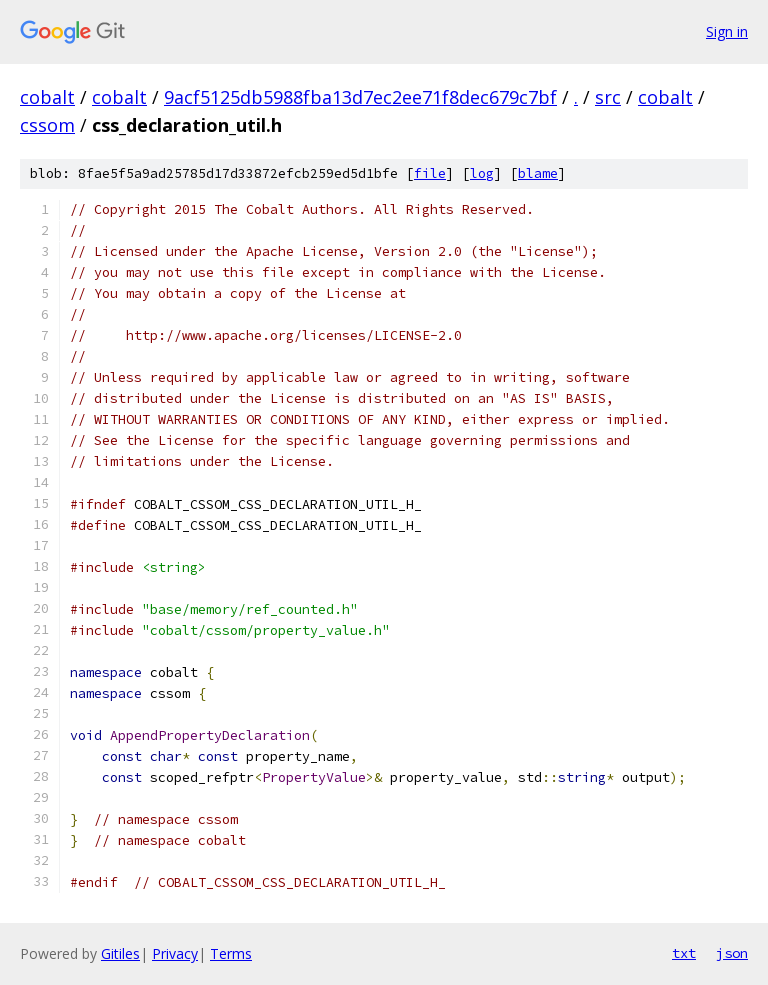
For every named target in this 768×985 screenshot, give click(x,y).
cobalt (47, 97)
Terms (231, 953)
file (430, 173)
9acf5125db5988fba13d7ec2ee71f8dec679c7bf (360, 97)
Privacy (175, 953)
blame (538, 173)
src (608, 97)
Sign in (727, 31)
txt (684, 953)
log (482, 173)
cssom (47, 125)
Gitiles (120, 953)
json (732, 953)
